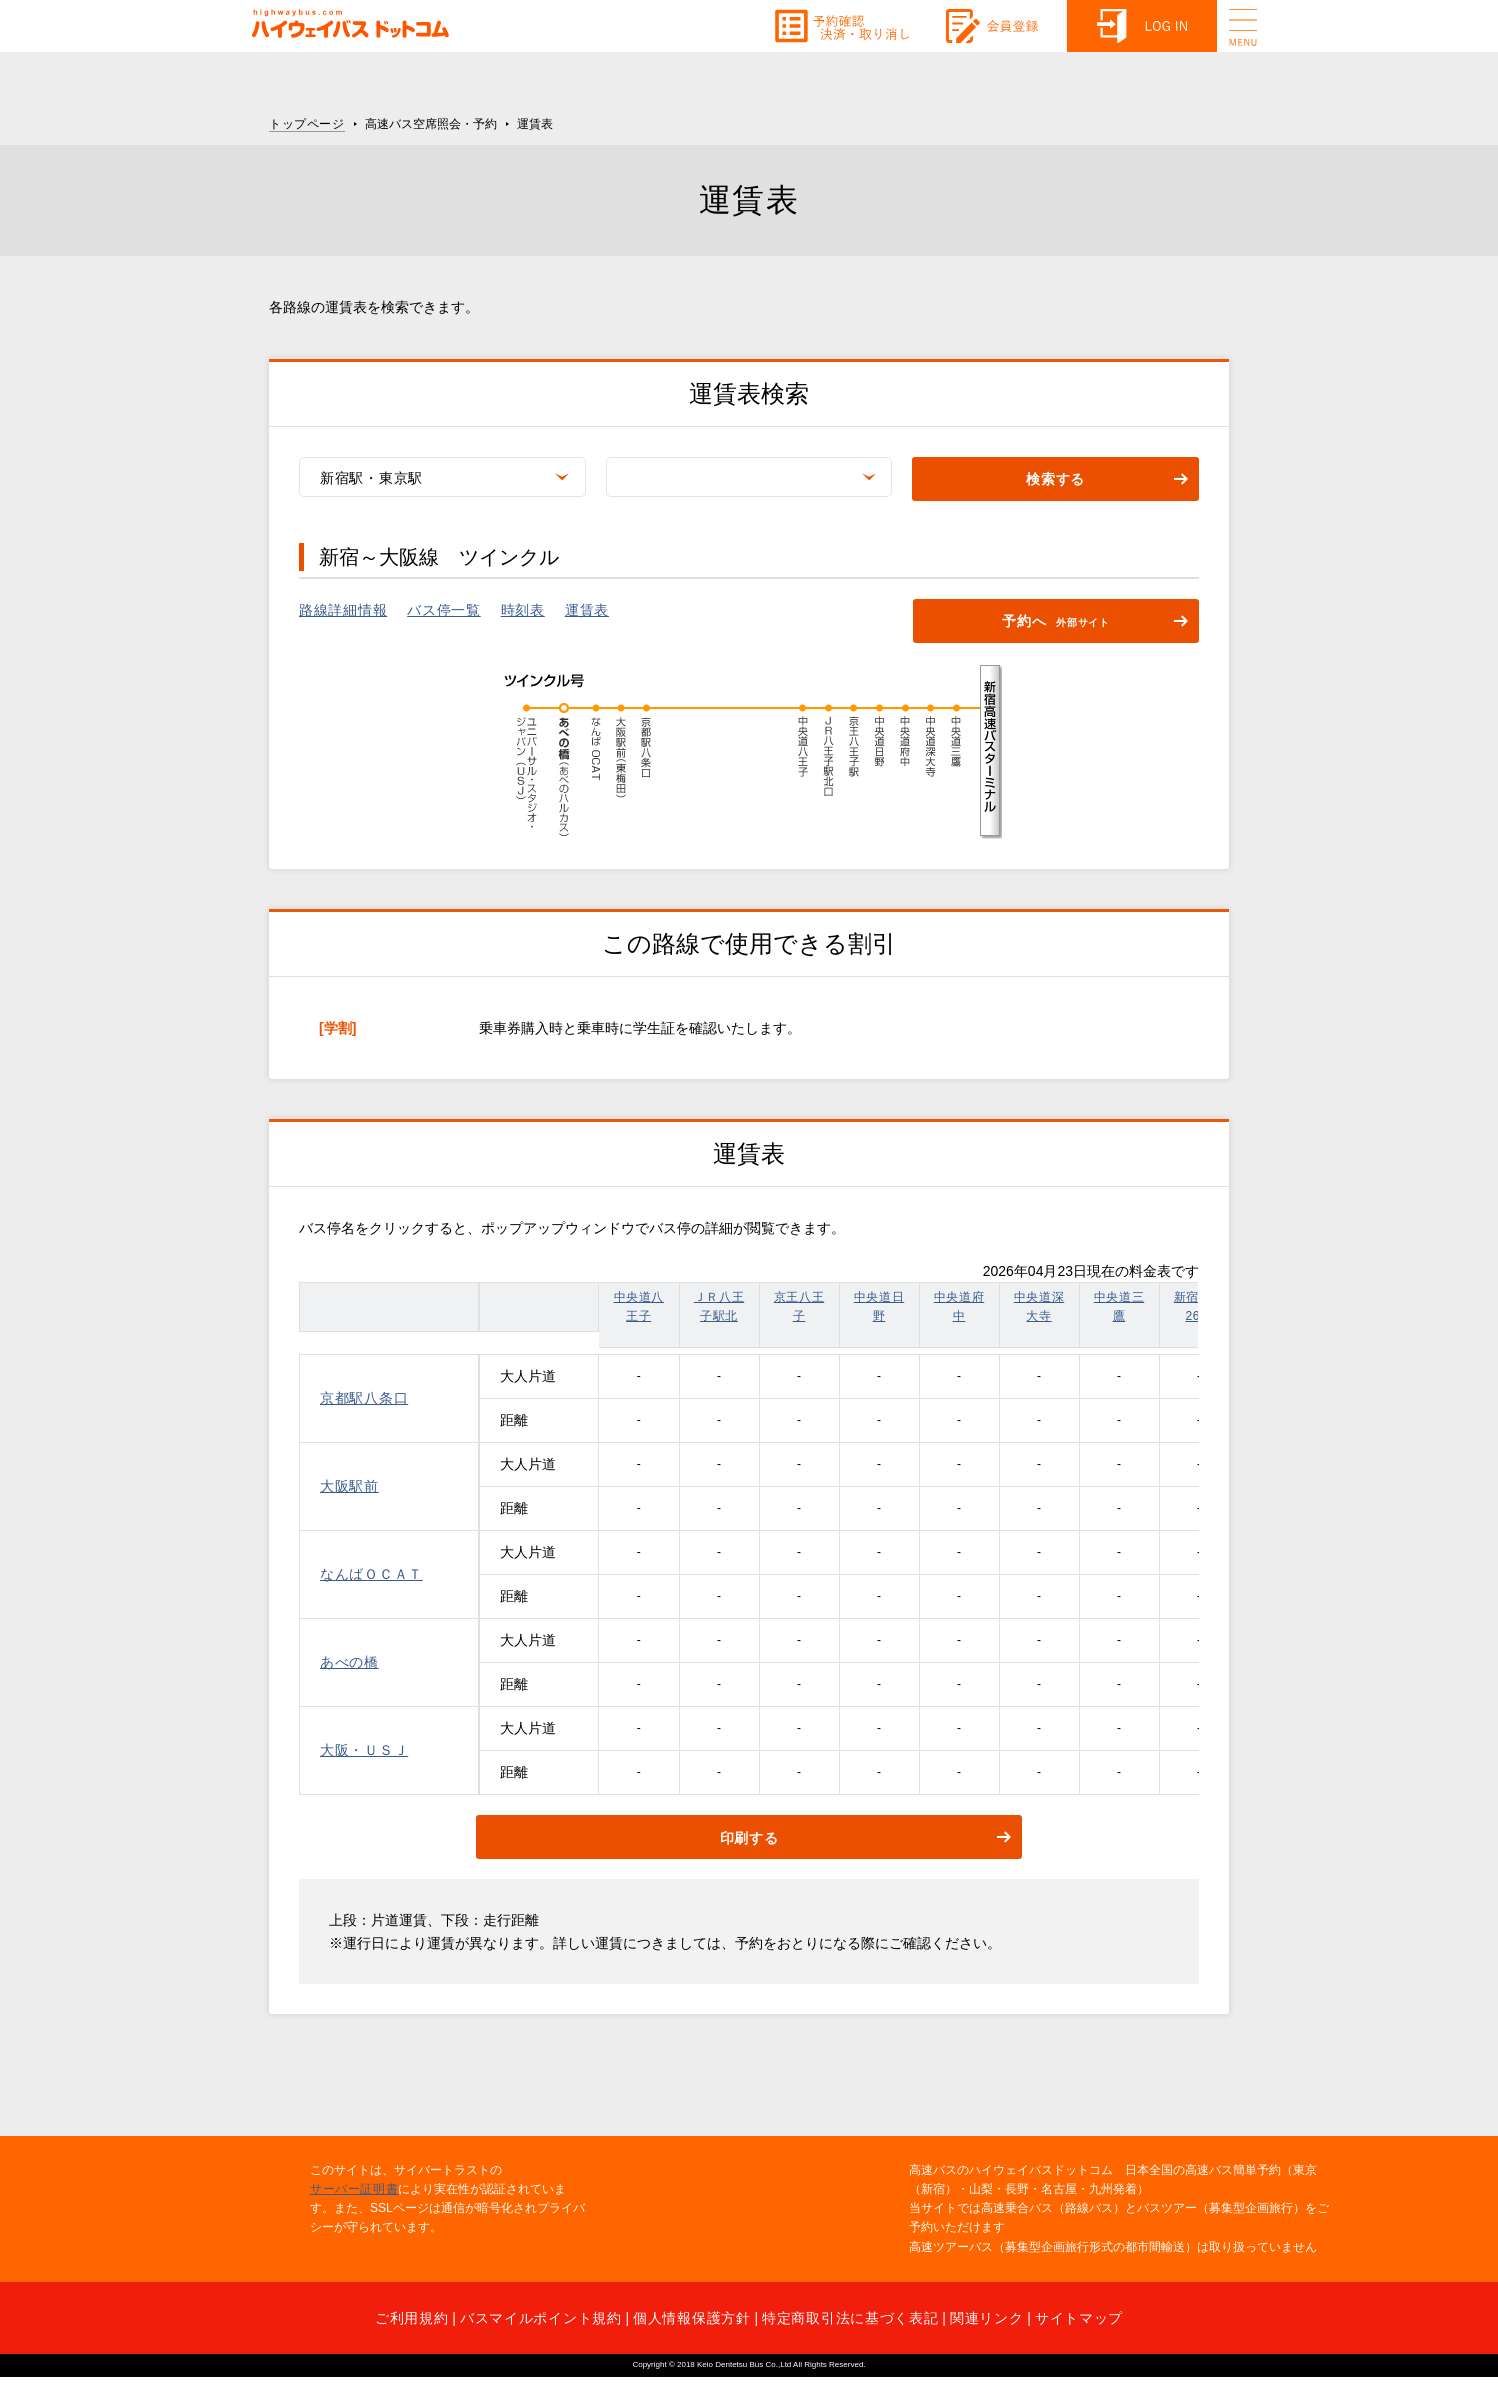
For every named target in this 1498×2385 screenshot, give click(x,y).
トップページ (307, 124)
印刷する (749, 1838)
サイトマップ (1079, 2318)
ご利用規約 (412, 2318)
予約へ (1056, 623)
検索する (1055, 480)
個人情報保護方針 (692, 2318)
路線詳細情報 (343, 610)
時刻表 (523, 610)
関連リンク (987, 2318)
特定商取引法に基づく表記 (850, 2318)
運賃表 (587, 610)
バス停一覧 (444, 610)
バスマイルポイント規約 (541, 2318)
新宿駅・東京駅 (371, 478)
